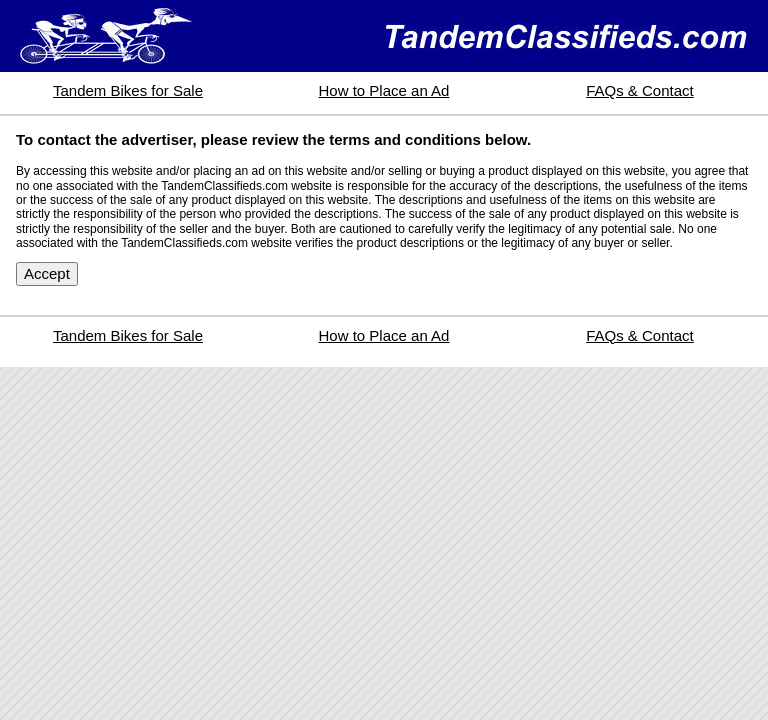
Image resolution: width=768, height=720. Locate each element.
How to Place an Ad (384, 90)
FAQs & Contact (640, 90)
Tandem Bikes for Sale (128, 90)
